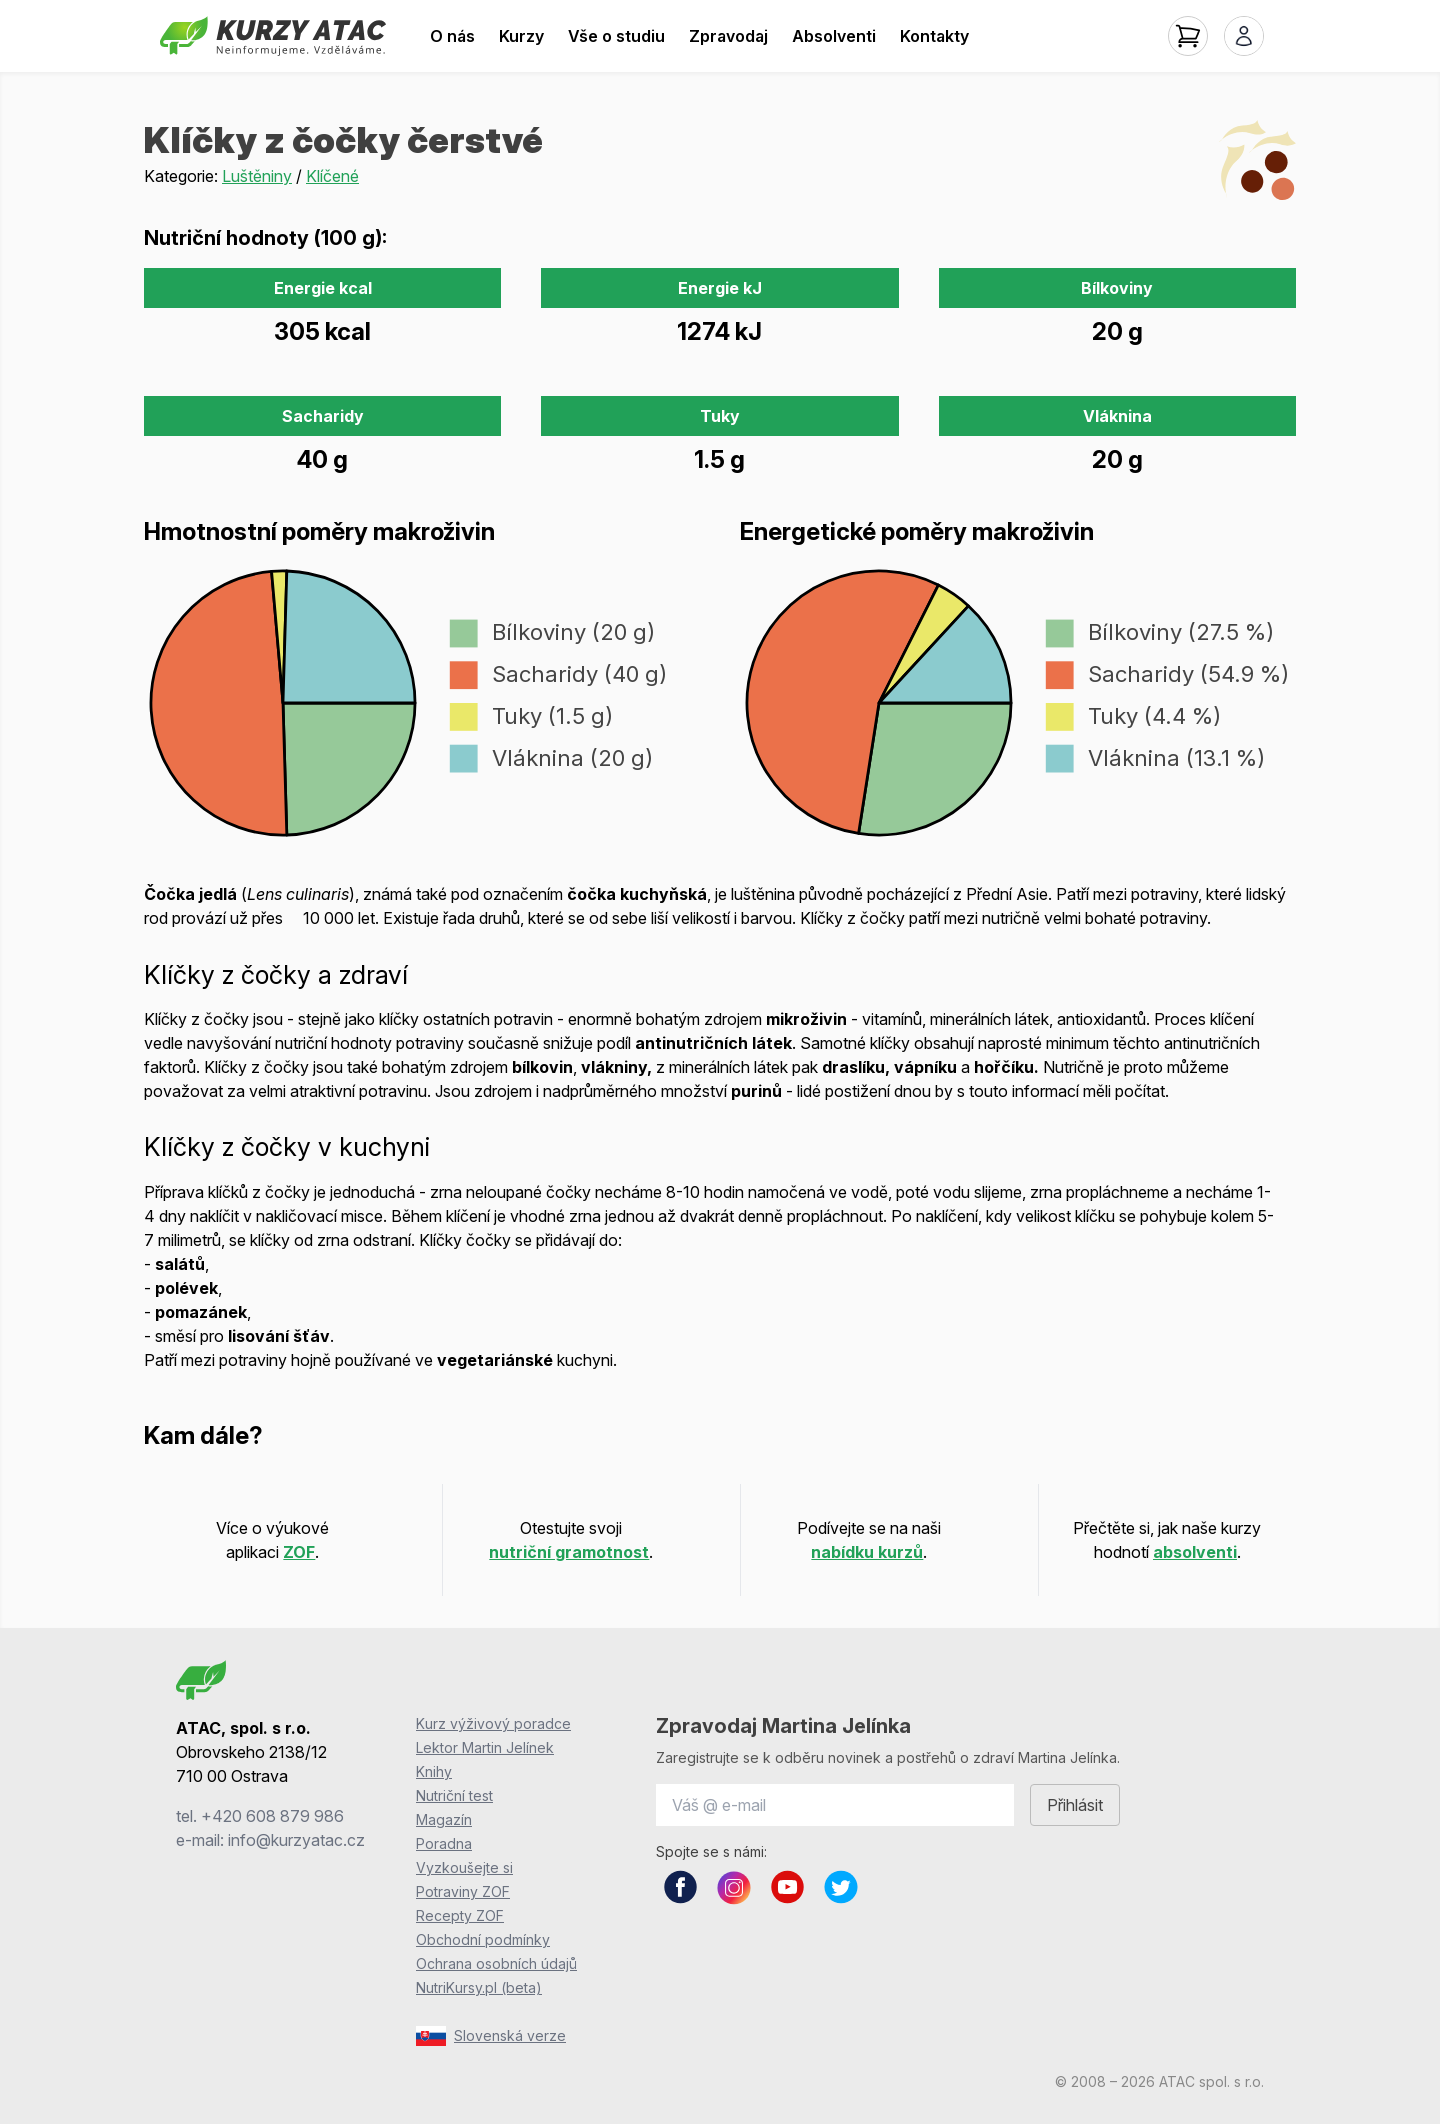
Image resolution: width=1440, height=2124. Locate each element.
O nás (452, 36)
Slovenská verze (491, 2036)
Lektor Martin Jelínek (485, 1747)
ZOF (299, 1552)
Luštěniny (257, 176)
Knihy (434, 1771)
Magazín (444, 1819)
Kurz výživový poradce (493, 1723)
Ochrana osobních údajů (496, 1963)
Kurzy (521, 36)
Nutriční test (454, 1795)
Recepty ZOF (460, 1915)
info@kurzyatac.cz (296, 1840)
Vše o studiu (616, 36)
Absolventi (834, 36)
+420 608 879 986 (272, 1816)
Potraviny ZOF (463, 1891)
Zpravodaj (728, 36)
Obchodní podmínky (483, 1939)
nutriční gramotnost (569, 1552)
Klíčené (332, 176)
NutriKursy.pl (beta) (479, 1987)
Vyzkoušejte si (464, 1867)
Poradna (444, 1843)
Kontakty (934, 36)
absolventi (1195, 1552)
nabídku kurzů (867, 1552)
